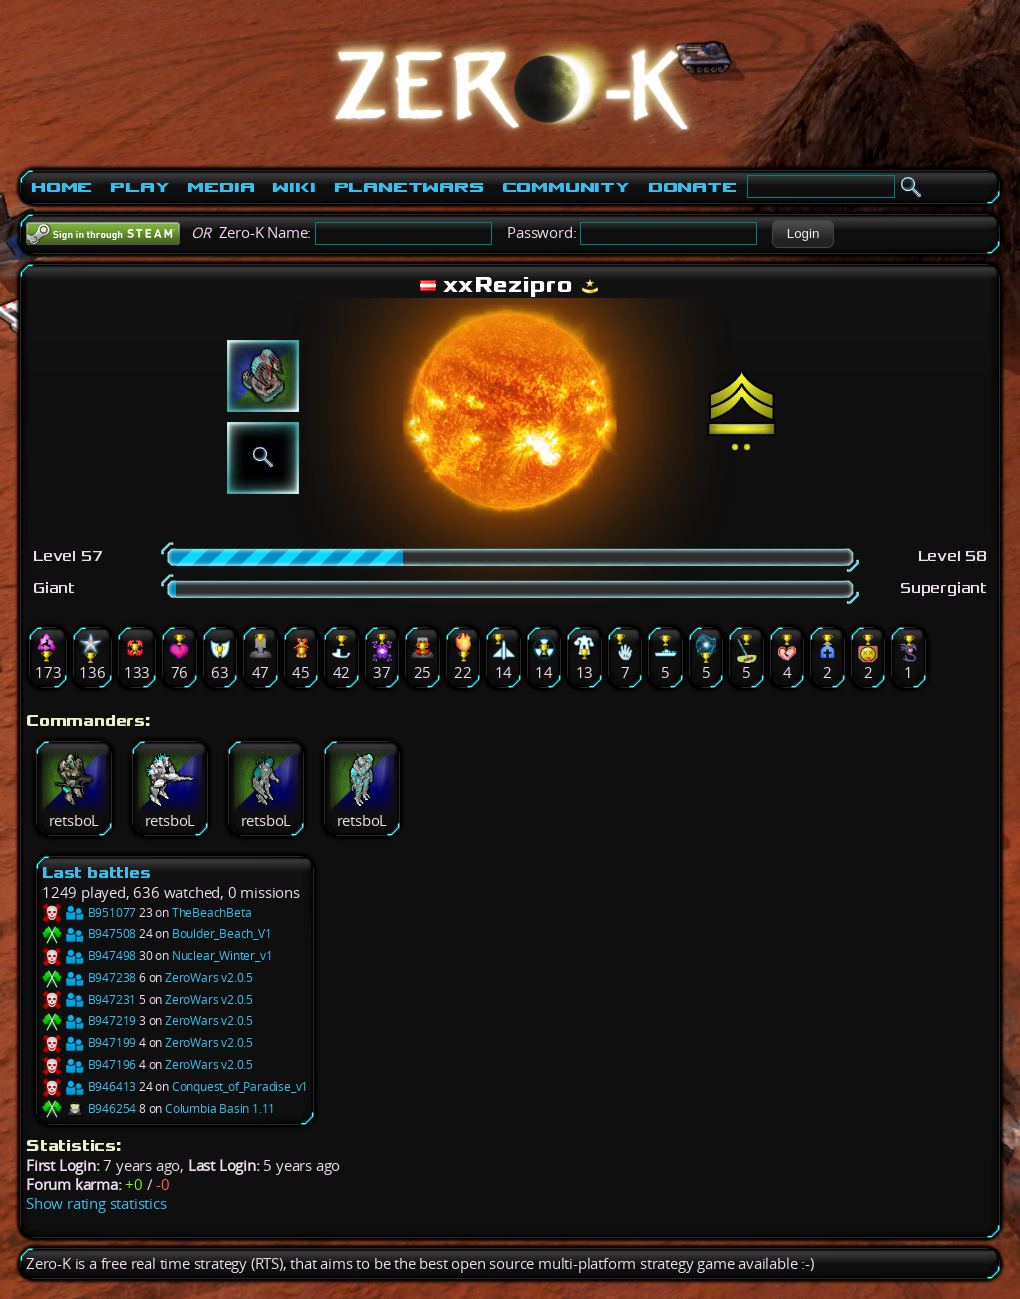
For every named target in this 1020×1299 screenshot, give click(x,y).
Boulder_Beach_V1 (222, 933)
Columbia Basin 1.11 (220, 1108)
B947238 (89, 977)
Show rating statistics (96, 1203)
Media (220, 187)
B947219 (89, 1020)
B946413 (89, 1086)
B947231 (89, 999)
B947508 (89, 933)
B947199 (89, 1042)
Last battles (96, 872)
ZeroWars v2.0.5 (209, 977)
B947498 (89, 955)
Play (139, 187)
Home (61, 187)
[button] (802, 234)
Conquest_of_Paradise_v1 (240, 1086)
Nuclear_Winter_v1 (222, 955)
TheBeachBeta (212, 912)
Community (566, 187)
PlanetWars (409, 187)
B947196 (89, 1064)
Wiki (293, 187)
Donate (692, 187)
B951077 (89, 912)
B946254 (89, 1108)
